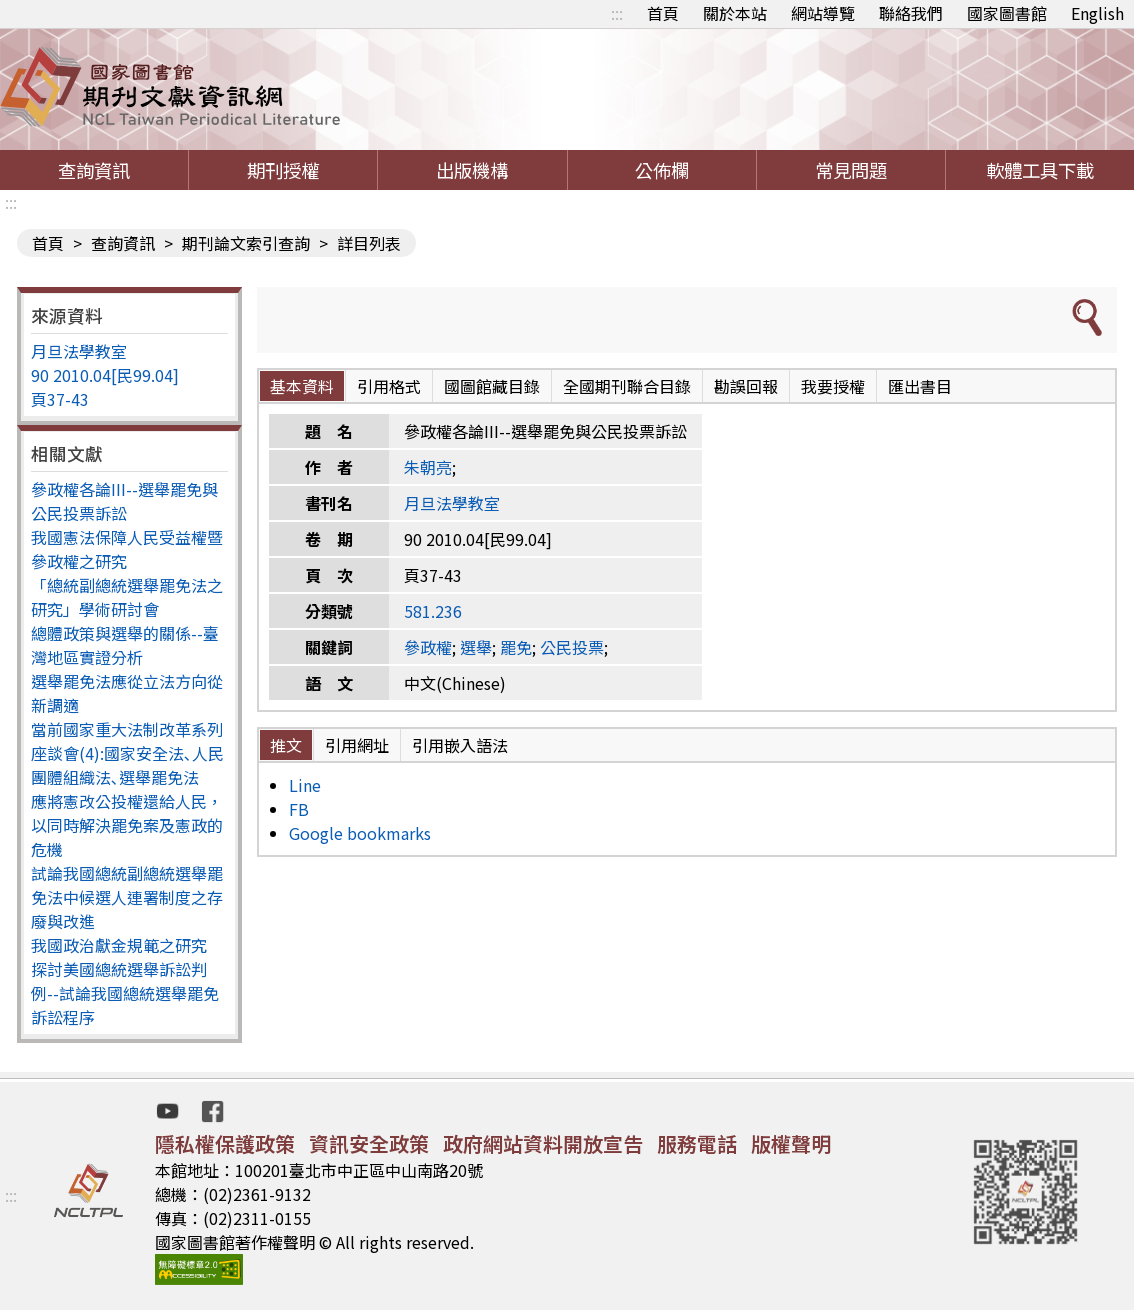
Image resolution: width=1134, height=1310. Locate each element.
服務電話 (697, 1143)
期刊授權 (283, 170)
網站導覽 (823, 13)
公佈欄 (662, 170)
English (1097, 13)
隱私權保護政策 (225, 1143)
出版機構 (472, 170)
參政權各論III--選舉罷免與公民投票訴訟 (124, 501)
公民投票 (572, 647)
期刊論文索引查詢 (246, 243)
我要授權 (833, 386)
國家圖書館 (1007, 13)
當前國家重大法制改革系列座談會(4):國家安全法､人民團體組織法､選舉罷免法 (127, 753)
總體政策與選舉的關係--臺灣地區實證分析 (125, 645)
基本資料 (302, 386)
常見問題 (851, 170)
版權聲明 (791, 1143)
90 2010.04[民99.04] (105, 375)
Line (305, 785)
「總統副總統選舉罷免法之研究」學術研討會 (127, 597)
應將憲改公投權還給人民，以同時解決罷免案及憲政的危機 (127, 825)
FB (299, 809)
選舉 (476, 647)
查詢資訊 (94, 170)
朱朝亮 (428, 467)
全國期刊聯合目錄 (627, 386)
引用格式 (389, 386)
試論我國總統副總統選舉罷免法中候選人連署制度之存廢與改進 (127, 897)
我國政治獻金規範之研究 (119, 945)
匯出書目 (920, 386)
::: (617, 13)
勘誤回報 (746, 386)
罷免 (516, 647)
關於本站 (735, 13)
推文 (286, 745)
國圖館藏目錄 (492, 386)
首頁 (663, 13)
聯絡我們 (911, 13)
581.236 (433, 611)
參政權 (428, 647)
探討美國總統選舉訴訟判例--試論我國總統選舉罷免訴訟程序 (125, 993)
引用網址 (357, 745)
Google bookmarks (360, 833)
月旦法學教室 (79, 351)
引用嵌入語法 (460, 745)
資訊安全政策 (369, 1143)
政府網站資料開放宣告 (543, 1143)
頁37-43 (60, 399)
